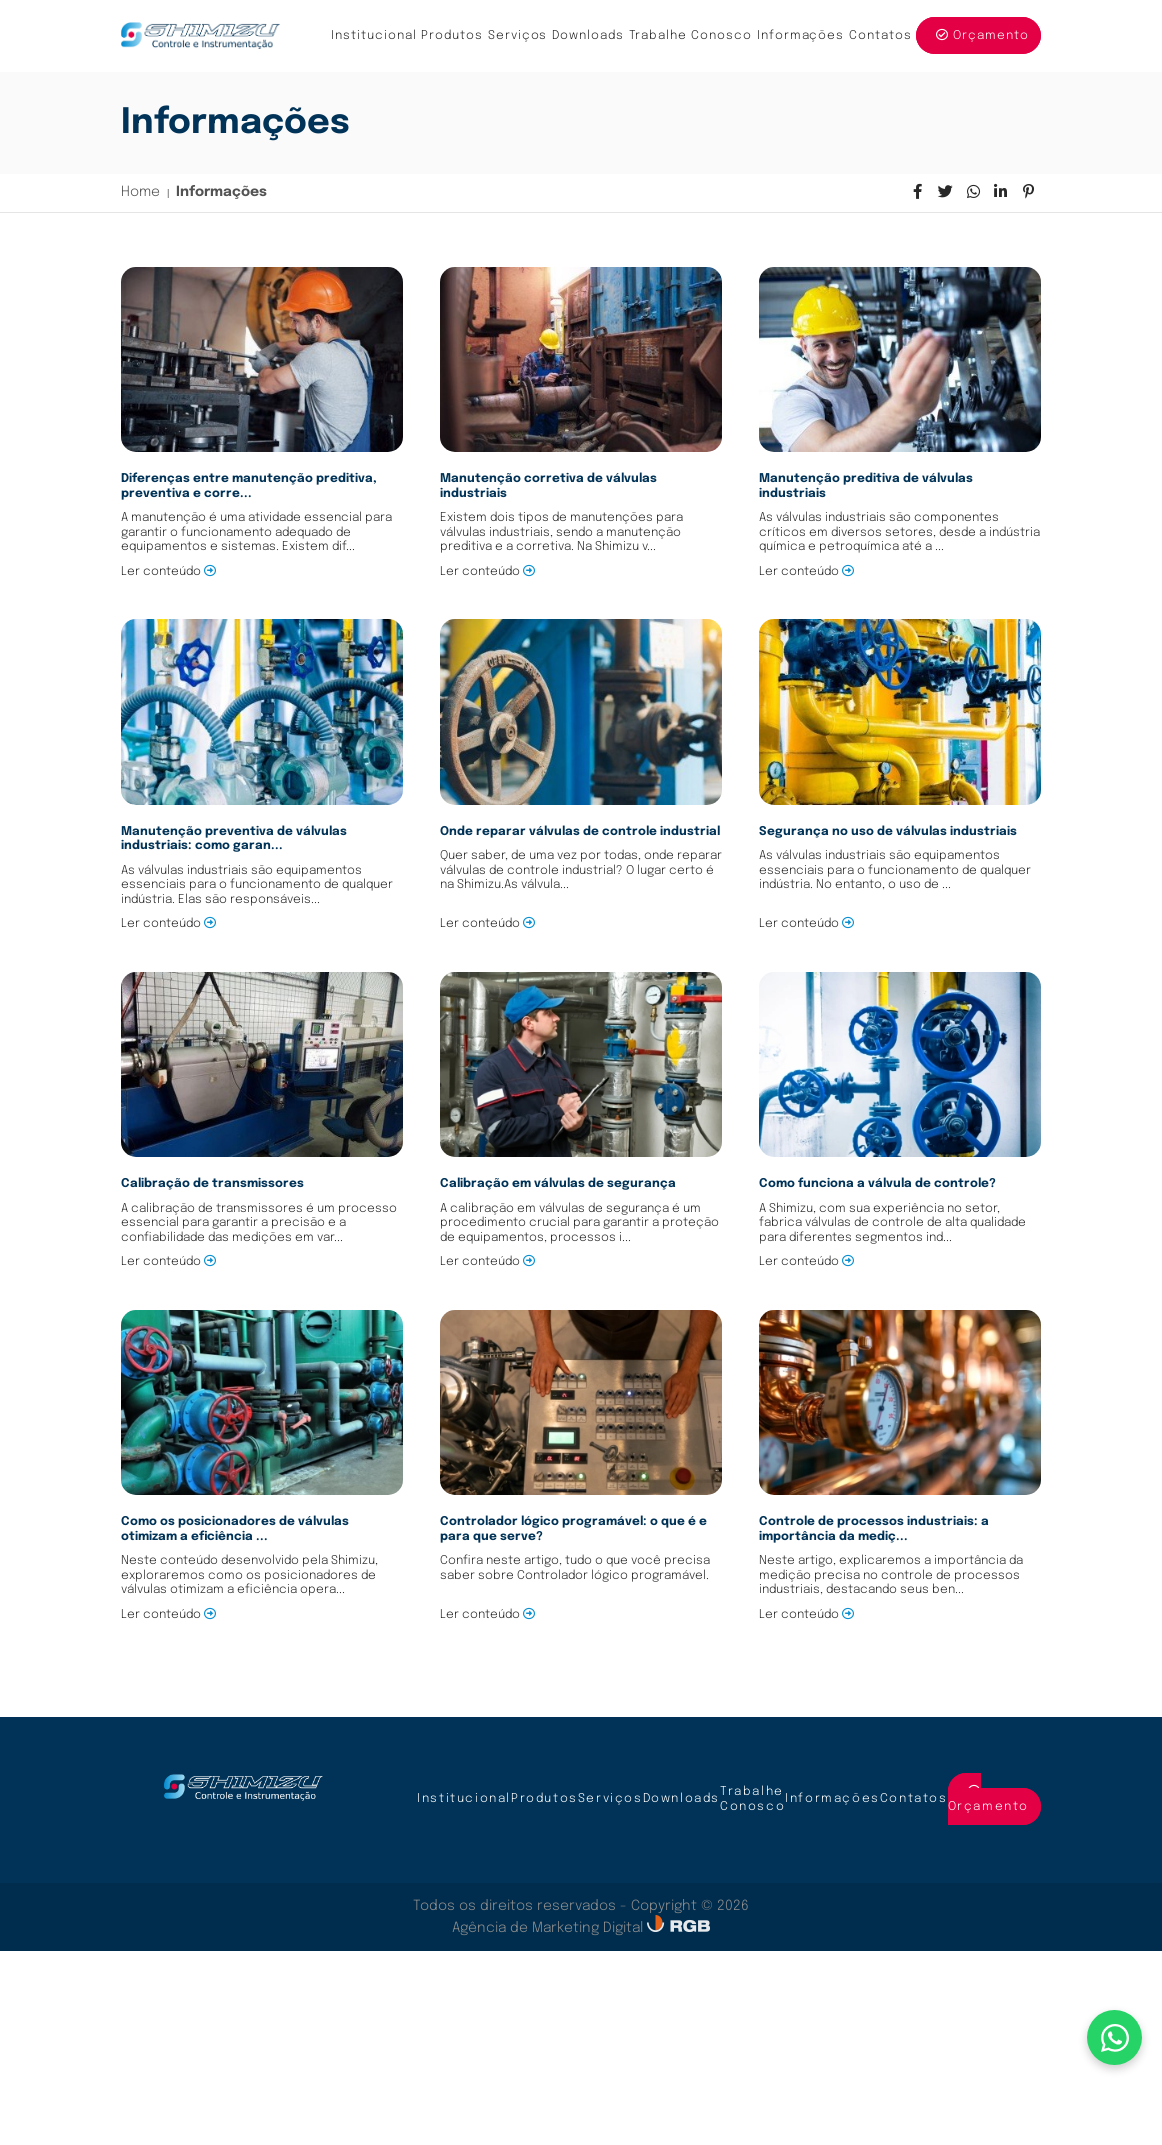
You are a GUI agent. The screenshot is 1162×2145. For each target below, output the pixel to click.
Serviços (518, 35)
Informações (801, 35)
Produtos (452, 35)
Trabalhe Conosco (691, 35)
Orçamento (982, 35)
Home (140, 192)
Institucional (374, 35)
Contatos (880, 35)
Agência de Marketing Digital (549, 1928)
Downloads (588, 35)
